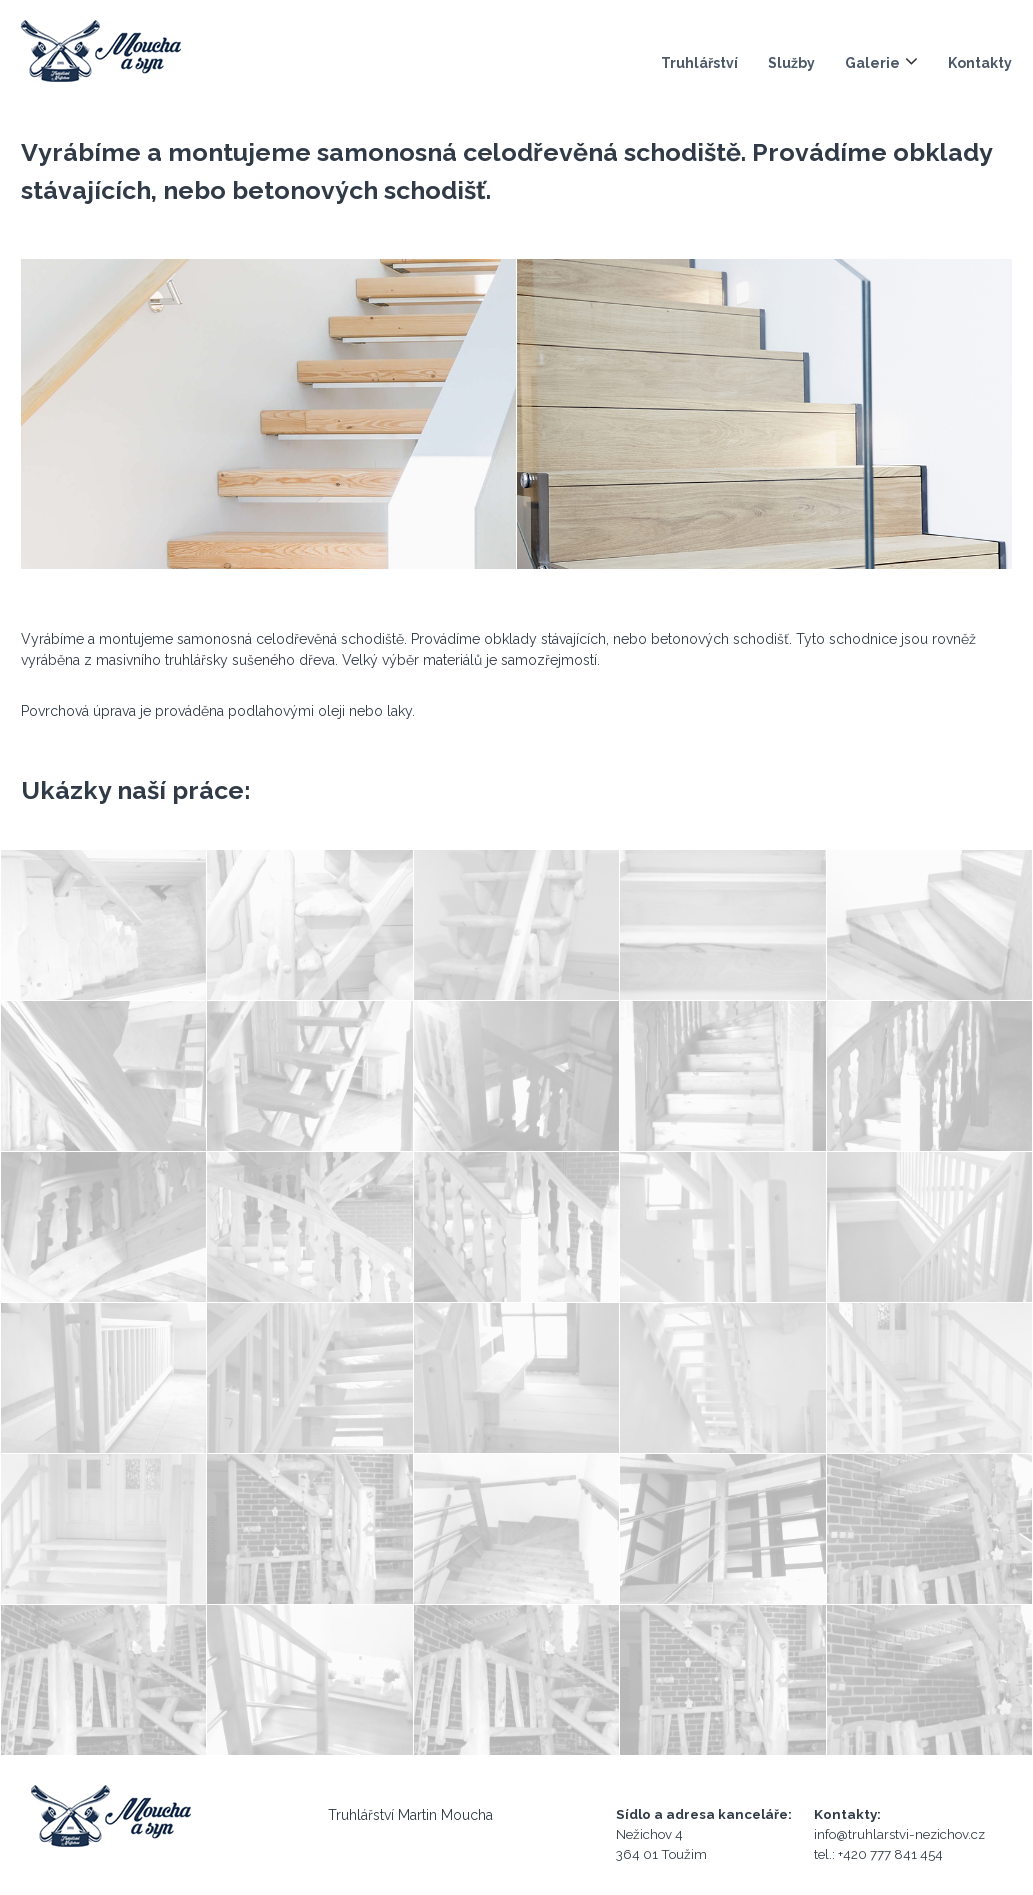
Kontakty (980, 63)
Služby (791, 63)
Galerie (872, 63)
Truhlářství (699, 63)
